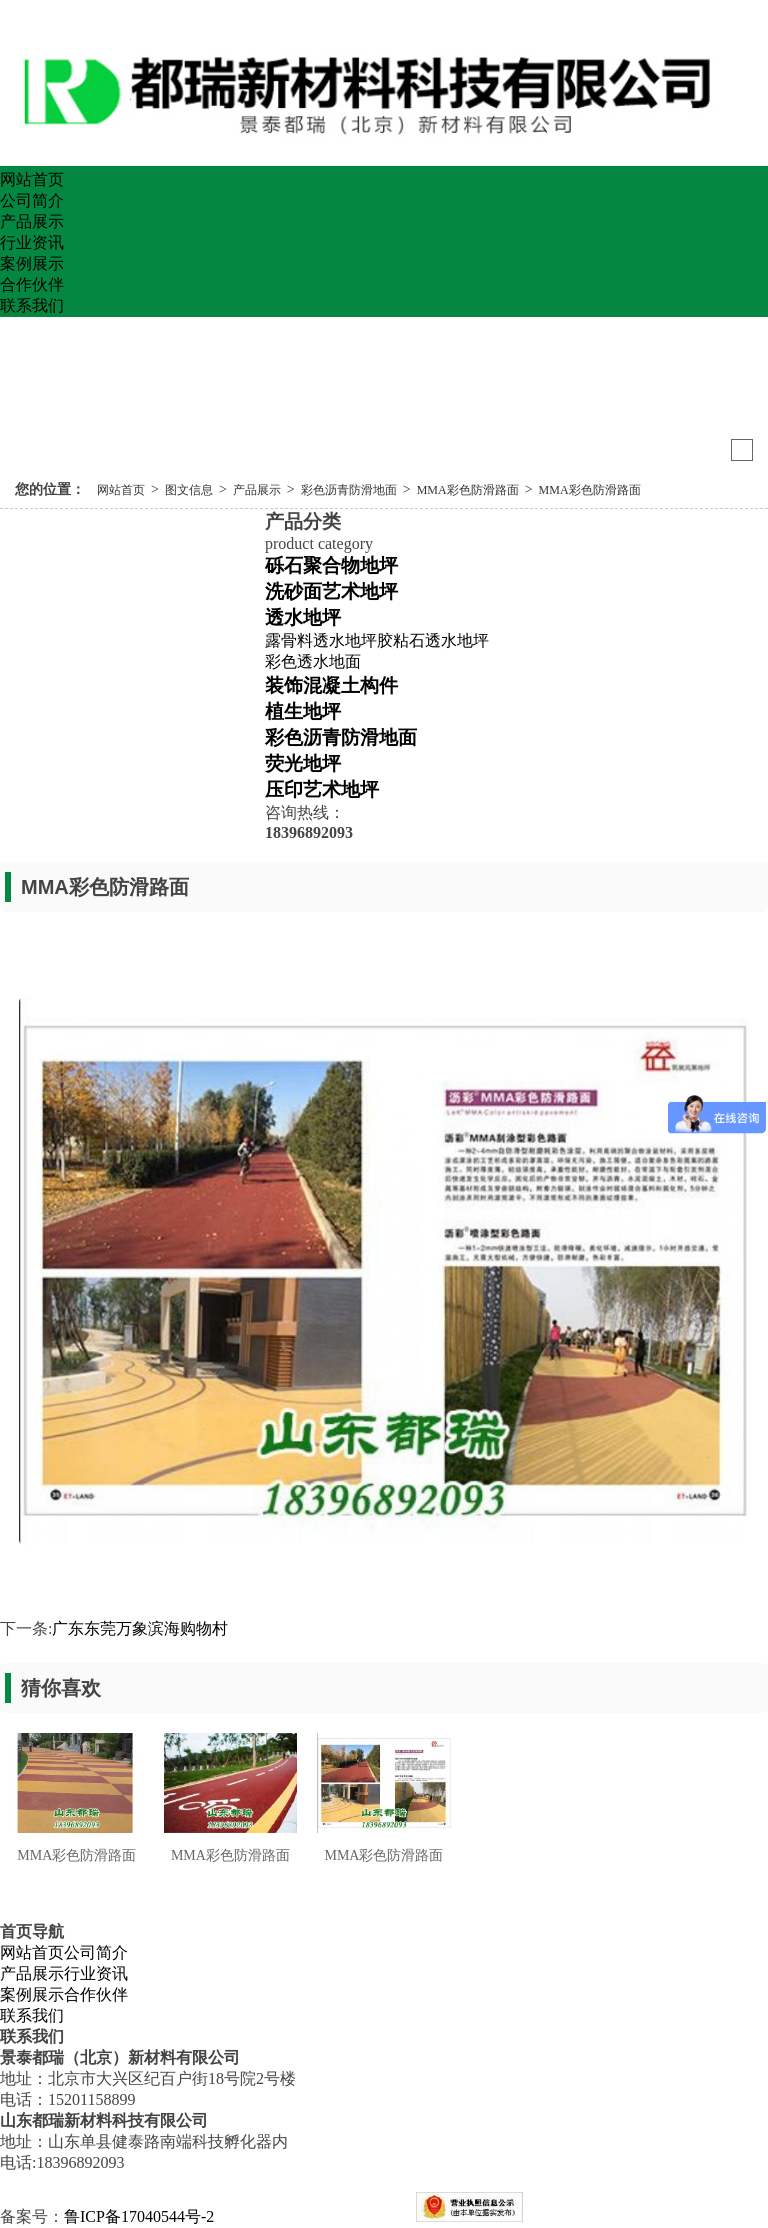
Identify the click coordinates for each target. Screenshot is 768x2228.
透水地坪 (303, 617)
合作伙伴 (32, 284)
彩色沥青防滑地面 (349, 490)
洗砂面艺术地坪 (331, 591)
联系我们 (32, 305)
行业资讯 (32, 242)
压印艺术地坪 (322, 789)
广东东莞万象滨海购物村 (140, 1628)
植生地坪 (303, 711)
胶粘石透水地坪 (433, 640)
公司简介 (32, 200)
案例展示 (32, 263)
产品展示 (32, 221)
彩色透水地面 (313, 661)
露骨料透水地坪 (321, 640)
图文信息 (189, 490)
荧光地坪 (303, 763)
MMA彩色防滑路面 (468, 490)
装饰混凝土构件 (331, 685)
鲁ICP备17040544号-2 (139, 2216)
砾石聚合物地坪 (331, 565)
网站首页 (32, 179)
